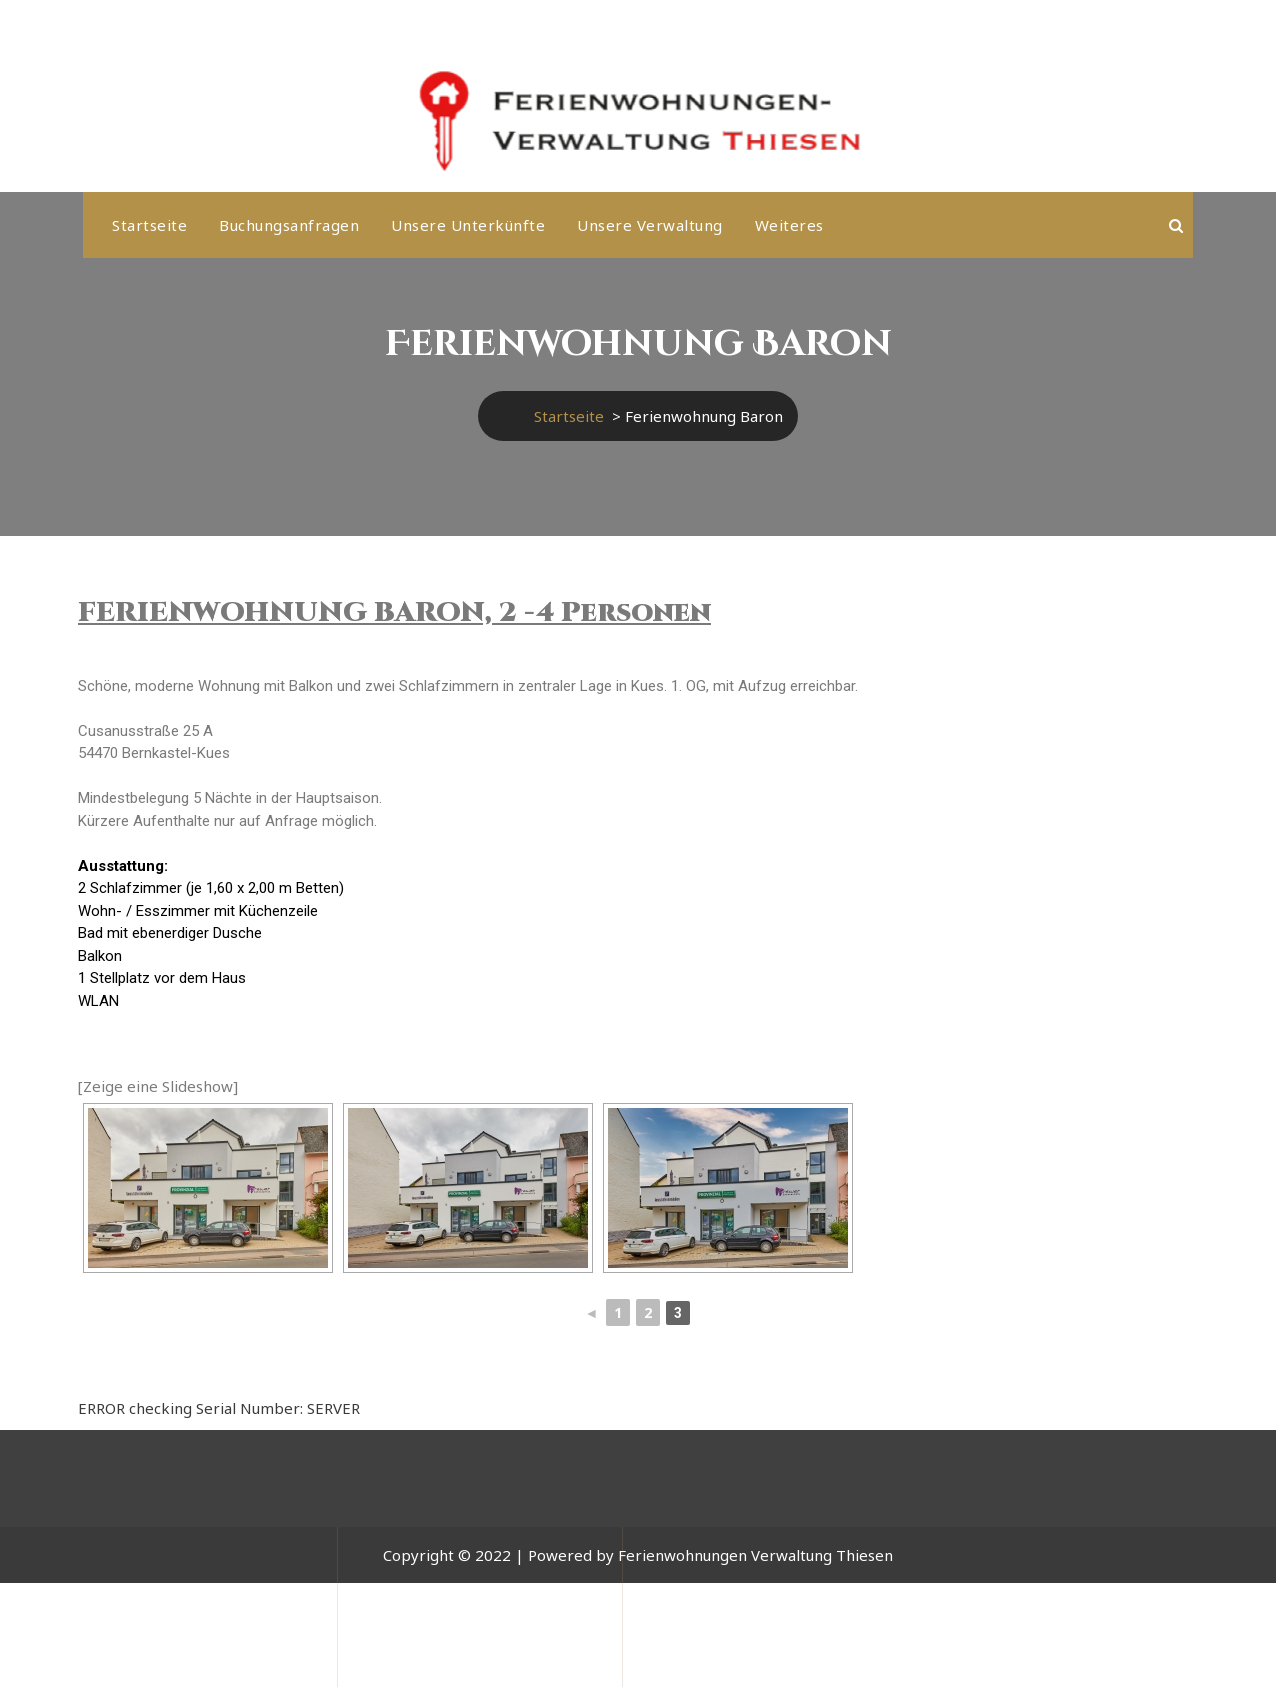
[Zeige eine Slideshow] (158, 1086)
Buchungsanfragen (289, 225)
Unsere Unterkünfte (468, 225)
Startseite (149, 225)
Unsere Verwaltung (650, 225)
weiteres (789, 225)
